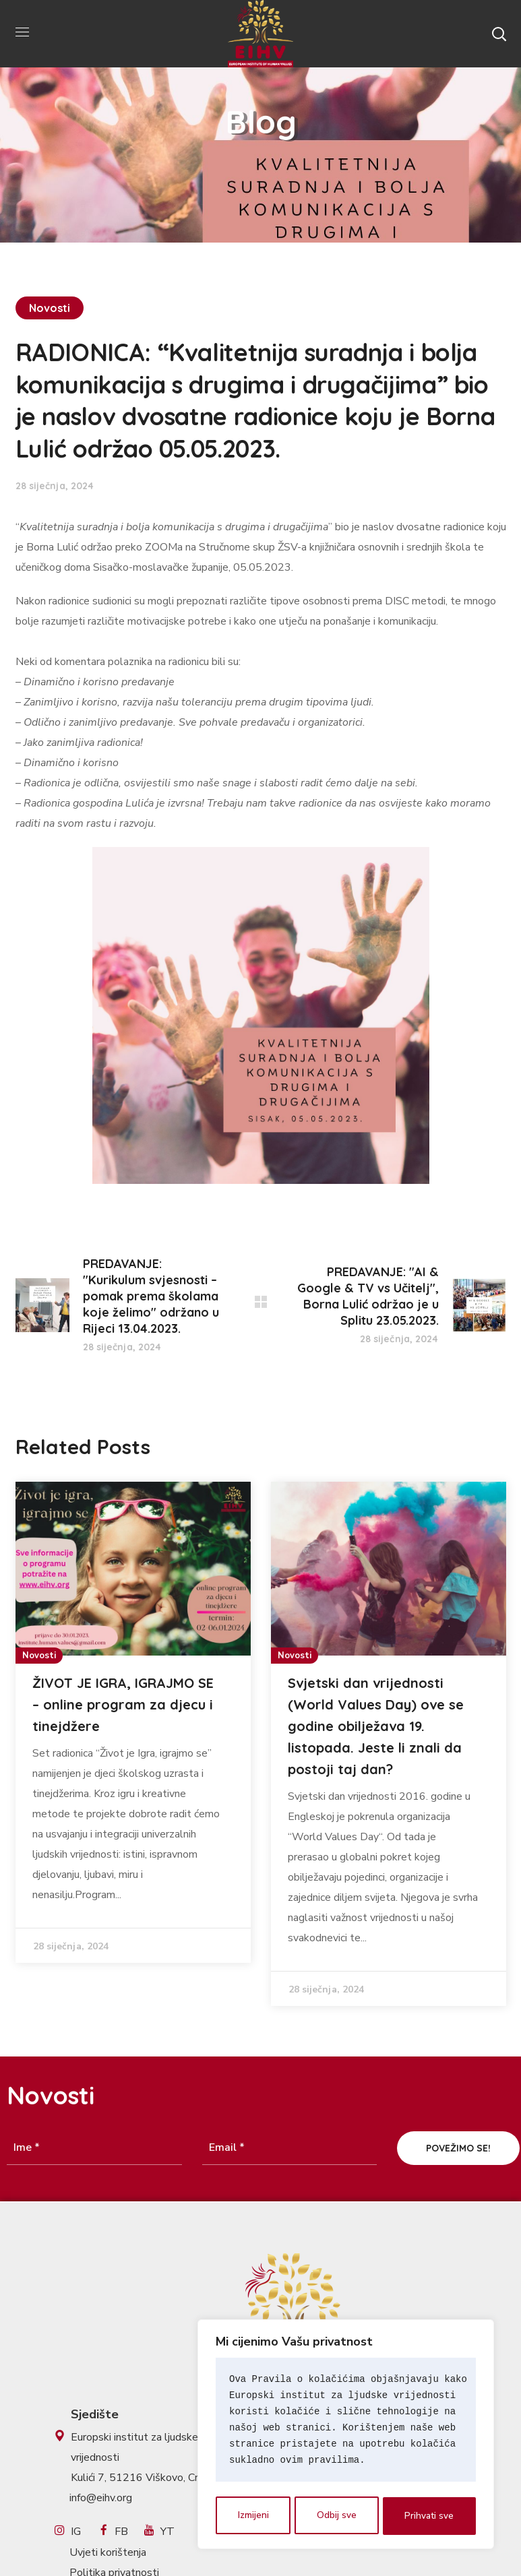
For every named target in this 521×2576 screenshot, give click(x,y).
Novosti (50, 308)
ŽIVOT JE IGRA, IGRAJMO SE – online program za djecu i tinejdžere (123, 1704)
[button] (498, 33)
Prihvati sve (429, 2515)
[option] (133, 1722)
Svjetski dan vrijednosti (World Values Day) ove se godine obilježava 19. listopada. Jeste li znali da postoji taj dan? (376, 1726)
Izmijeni (252, 2515)
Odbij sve (337, 2515)
